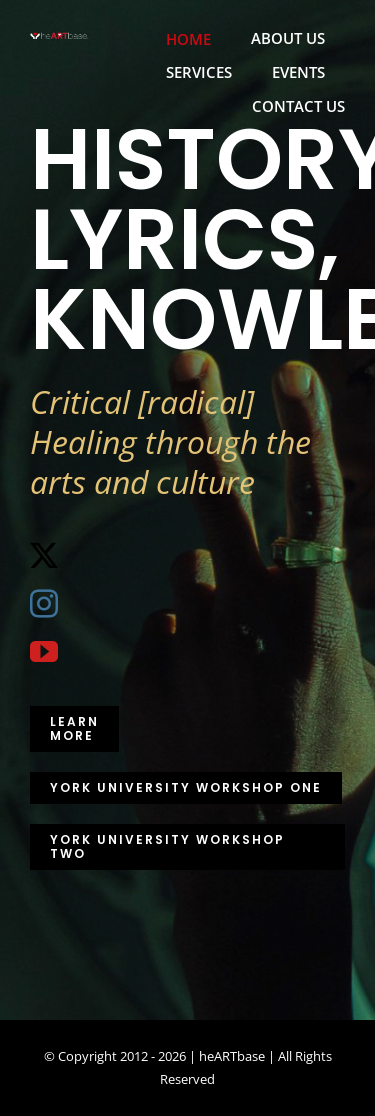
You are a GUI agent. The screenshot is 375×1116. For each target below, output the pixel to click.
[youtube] (44, 652)
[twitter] (44, 556)
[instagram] (44, 604)
